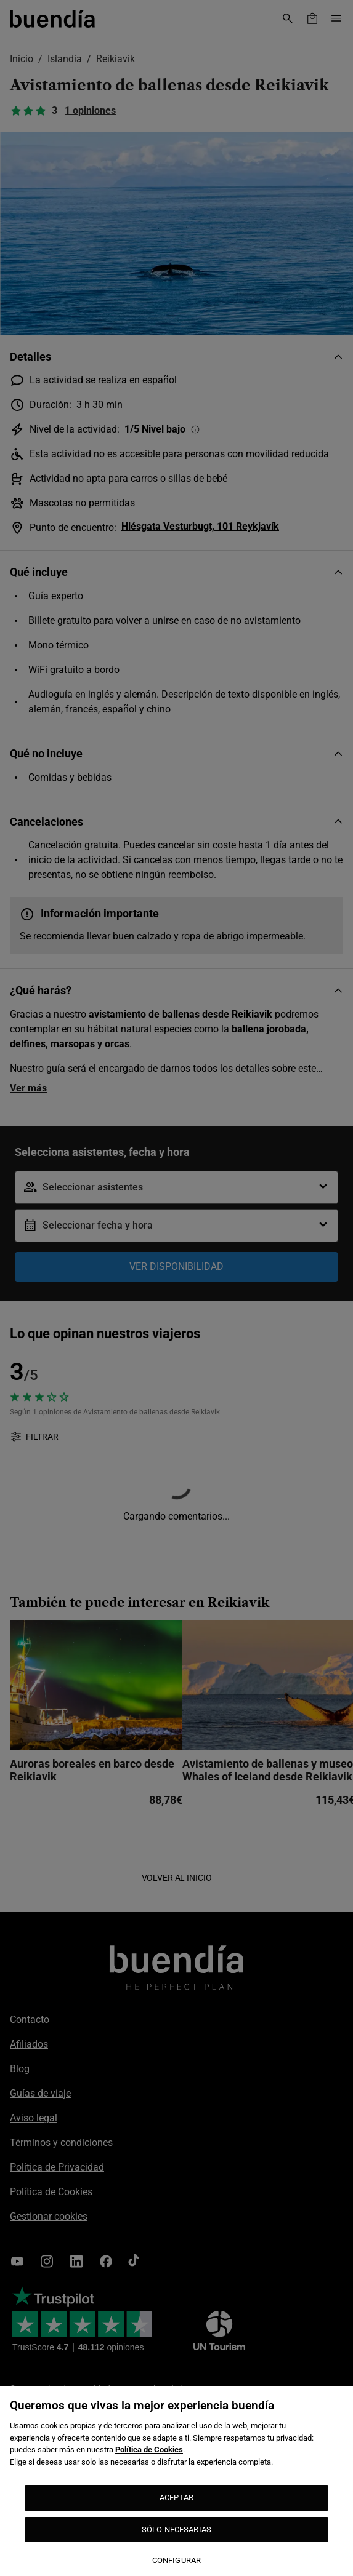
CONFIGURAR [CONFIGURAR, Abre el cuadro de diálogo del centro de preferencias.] (176, 2560)
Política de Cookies (149, 2449)
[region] (176, 2481)
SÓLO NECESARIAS (176, 2529)
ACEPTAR (176, 2497)
